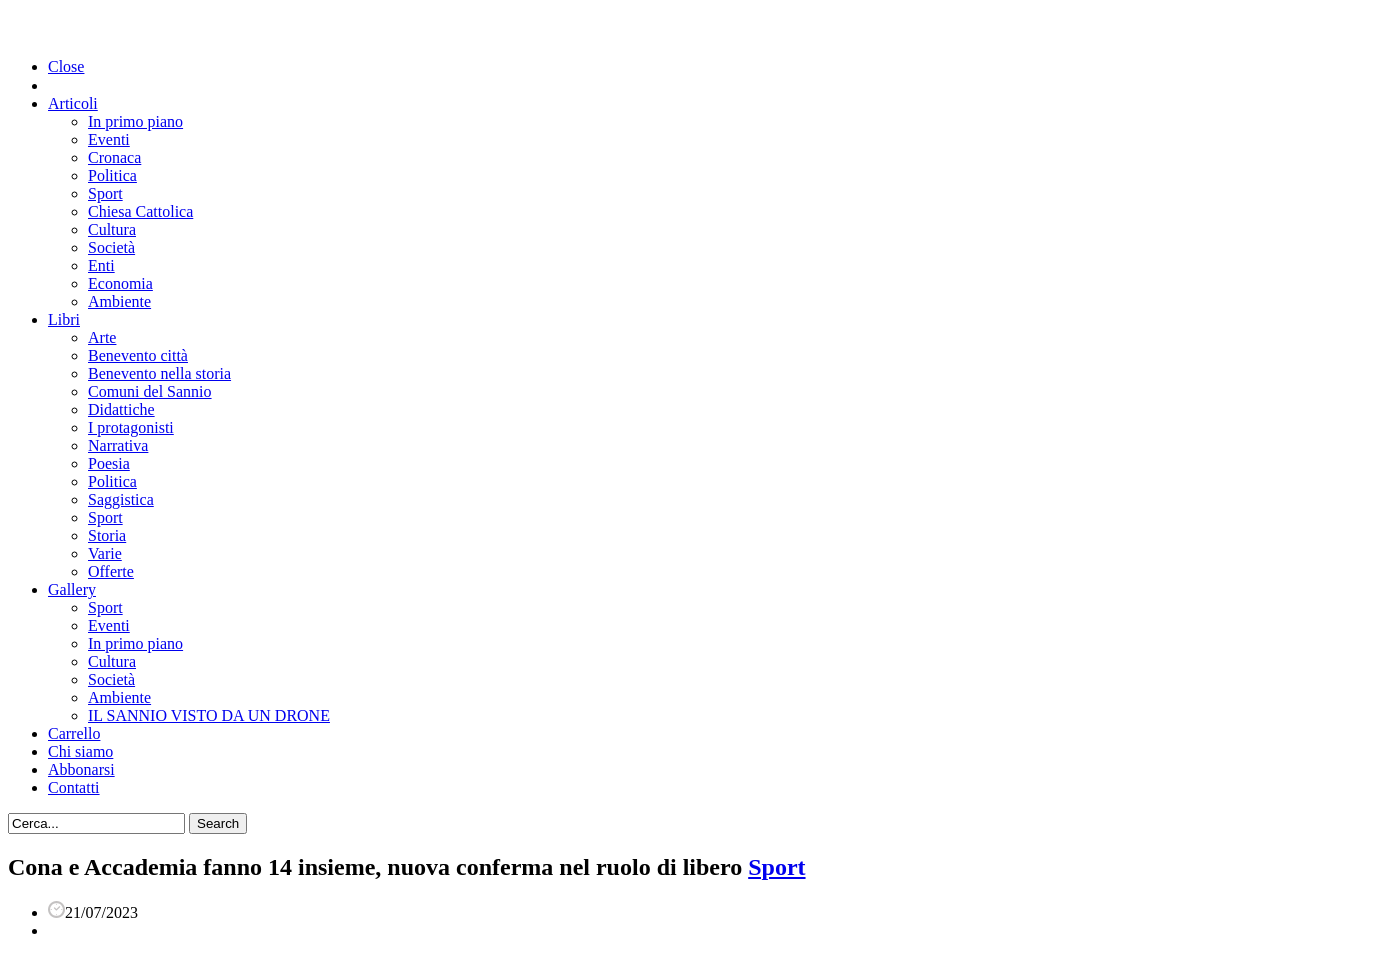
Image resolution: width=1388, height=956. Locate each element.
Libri (64, 319)
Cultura (112, 229)
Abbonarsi (81, 769)
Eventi (109, 139)
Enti (101, 265)
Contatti (74, 787)
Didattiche (121, 409)
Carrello (74, 733)
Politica (112, 175)
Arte (102, 337)
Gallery (72, 589)
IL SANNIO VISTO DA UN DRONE (209, 715)
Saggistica (121, 499)
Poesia (109, 463)
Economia (120, 283)
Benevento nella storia (159, 373)
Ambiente (119, 301)
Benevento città (138, 355)
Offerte (111, 571)
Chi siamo (80, 751)
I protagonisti (131, 427)
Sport (105, 193)
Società (111, 247)
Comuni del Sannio (150, 391)
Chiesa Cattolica (140, 211)
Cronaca (114, 157)
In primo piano (135, 121)
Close (66, 66)
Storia (107, 535)
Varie (105, 553)
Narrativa (118, 445)
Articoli (73, 103)
